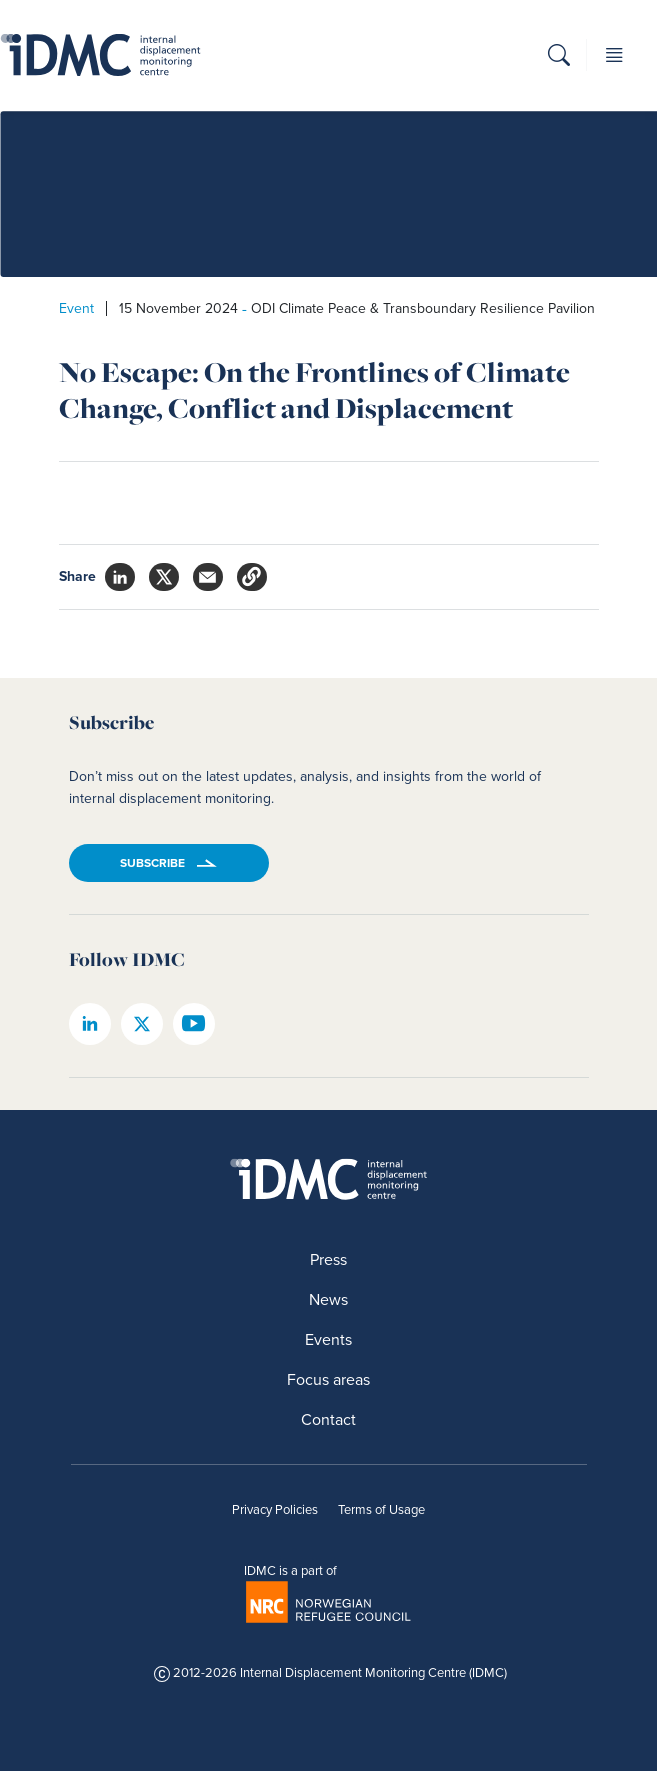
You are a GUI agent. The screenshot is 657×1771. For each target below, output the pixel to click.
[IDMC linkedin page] (90, 1024)
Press (328, 1259)
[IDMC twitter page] (142, 1024)
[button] (559, 58)
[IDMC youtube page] (194, 1024)
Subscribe (152, 863)
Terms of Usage (381, 1509)
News (328, 1299)
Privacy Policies (275, 1509)
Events (328, 1339)
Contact (328, 1419)
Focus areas (328, 1379)
